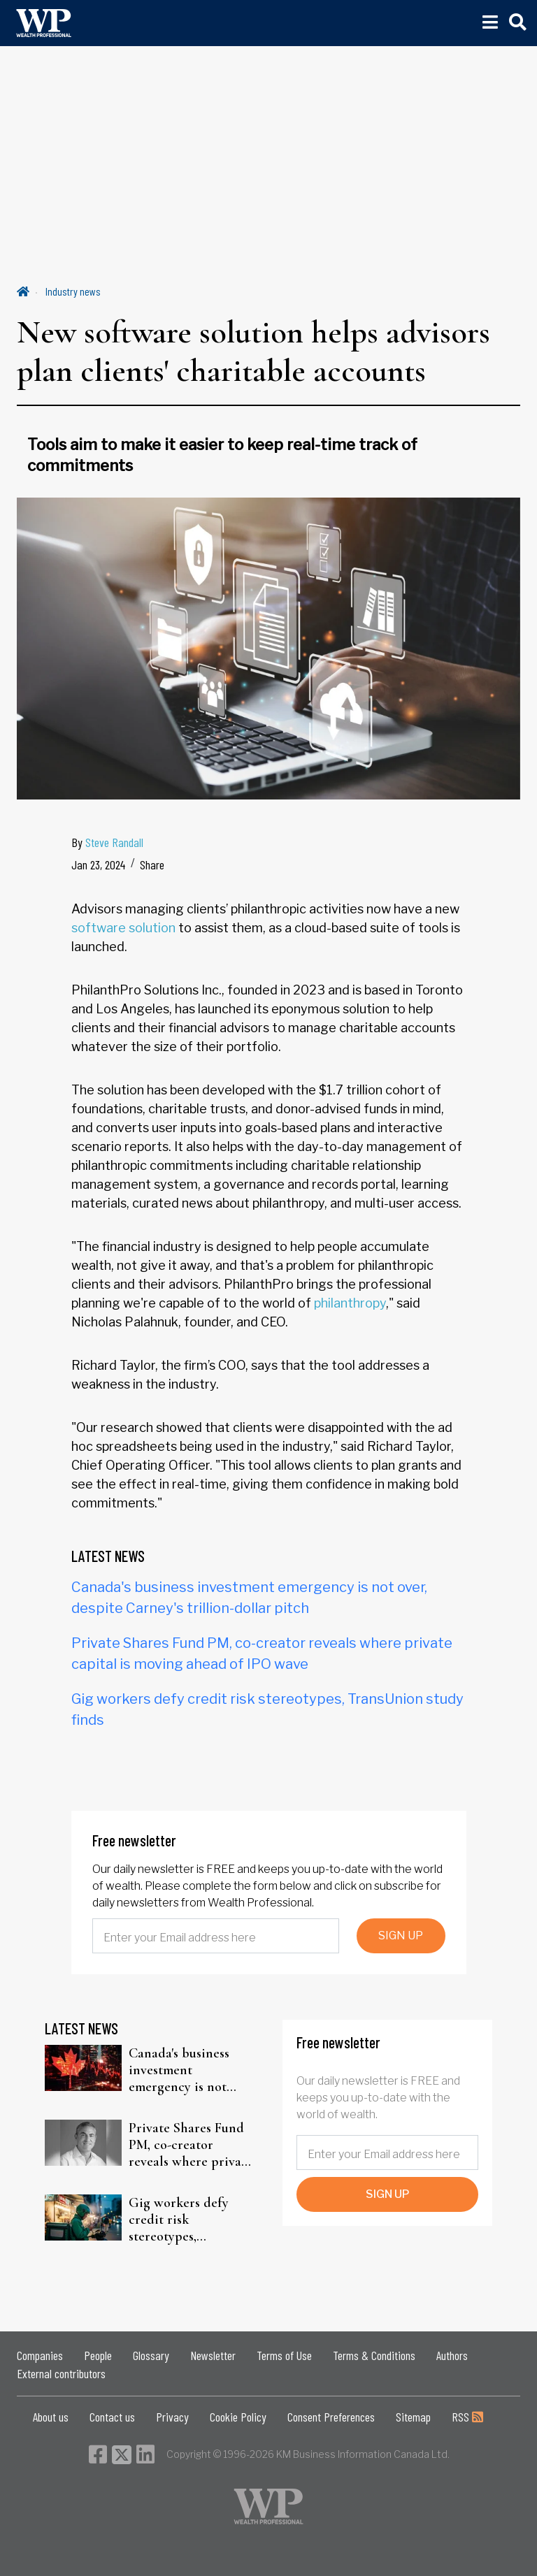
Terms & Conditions (374, 2355)
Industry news (73, 291)
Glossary (151, 2355)
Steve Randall (114, 842)
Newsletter (213, 2355)
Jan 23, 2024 (98, 864)
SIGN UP (400, 1935)
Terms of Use (284, 2355)
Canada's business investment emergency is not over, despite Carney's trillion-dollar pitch (191, 2070)
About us (51, 2416)
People (98, 2355)
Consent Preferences (331, 2416)
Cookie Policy (238, 2416)
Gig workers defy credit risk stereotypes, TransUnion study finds (180, 2219)
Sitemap (413, 2416)
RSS (467, 2416)
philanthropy (350, 1303)
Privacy (172, 2416)
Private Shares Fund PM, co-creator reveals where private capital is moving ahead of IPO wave (190, 2145)
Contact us (112, 2416)
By (107, 842)
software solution (123, 927)
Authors (452, 2355)
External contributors (61, 2373)
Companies (40, 2355)
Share (152, 864)
